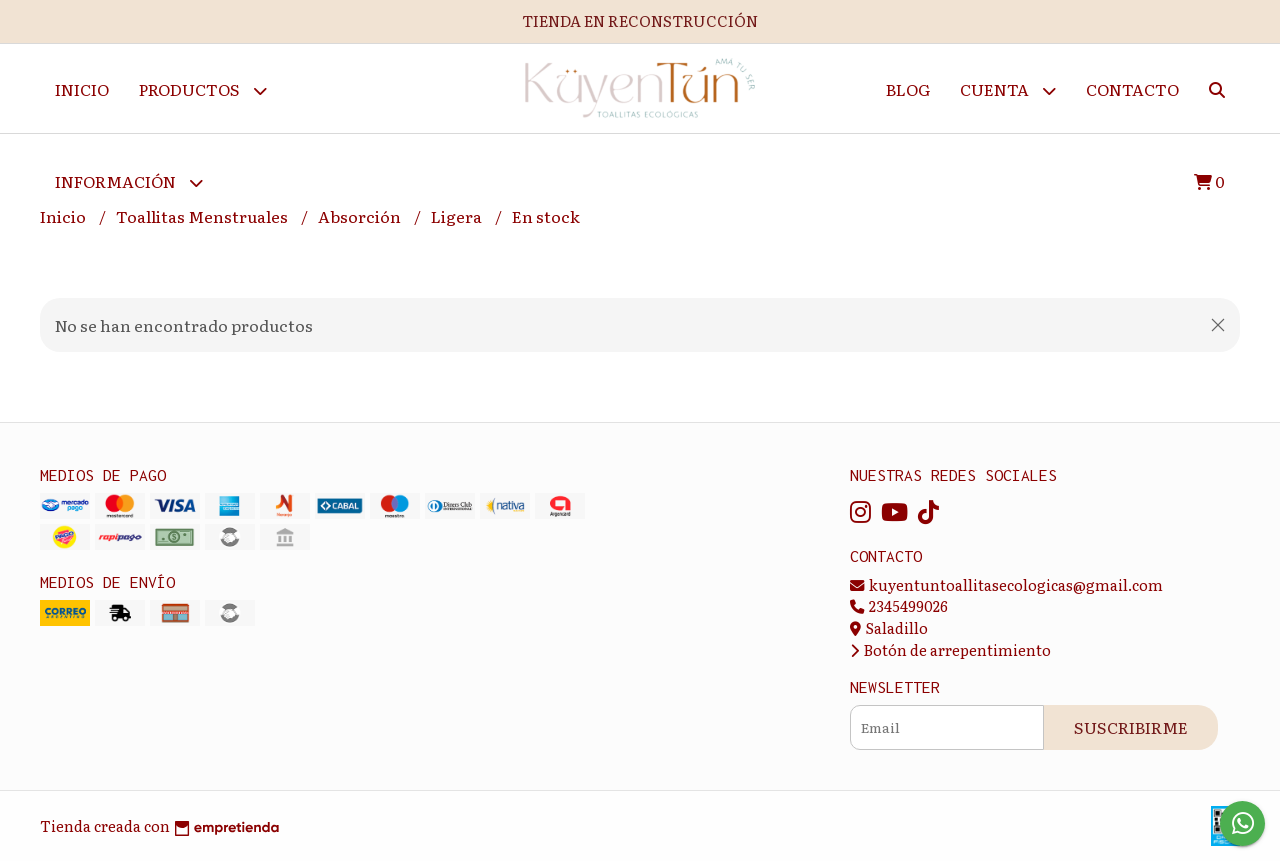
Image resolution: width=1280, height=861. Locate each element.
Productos (203, 90)
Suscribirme (1131, 727)
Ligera (458, 217)
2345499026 (899, 605)
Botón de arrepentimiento (950, 649)
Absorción (361, 217)
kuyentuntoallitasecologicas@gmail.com (1006, 584)
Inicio (82, 89)
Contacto (1132, 89)
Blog (908, 89)
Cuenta (1008, 90)
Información (129, 182)
